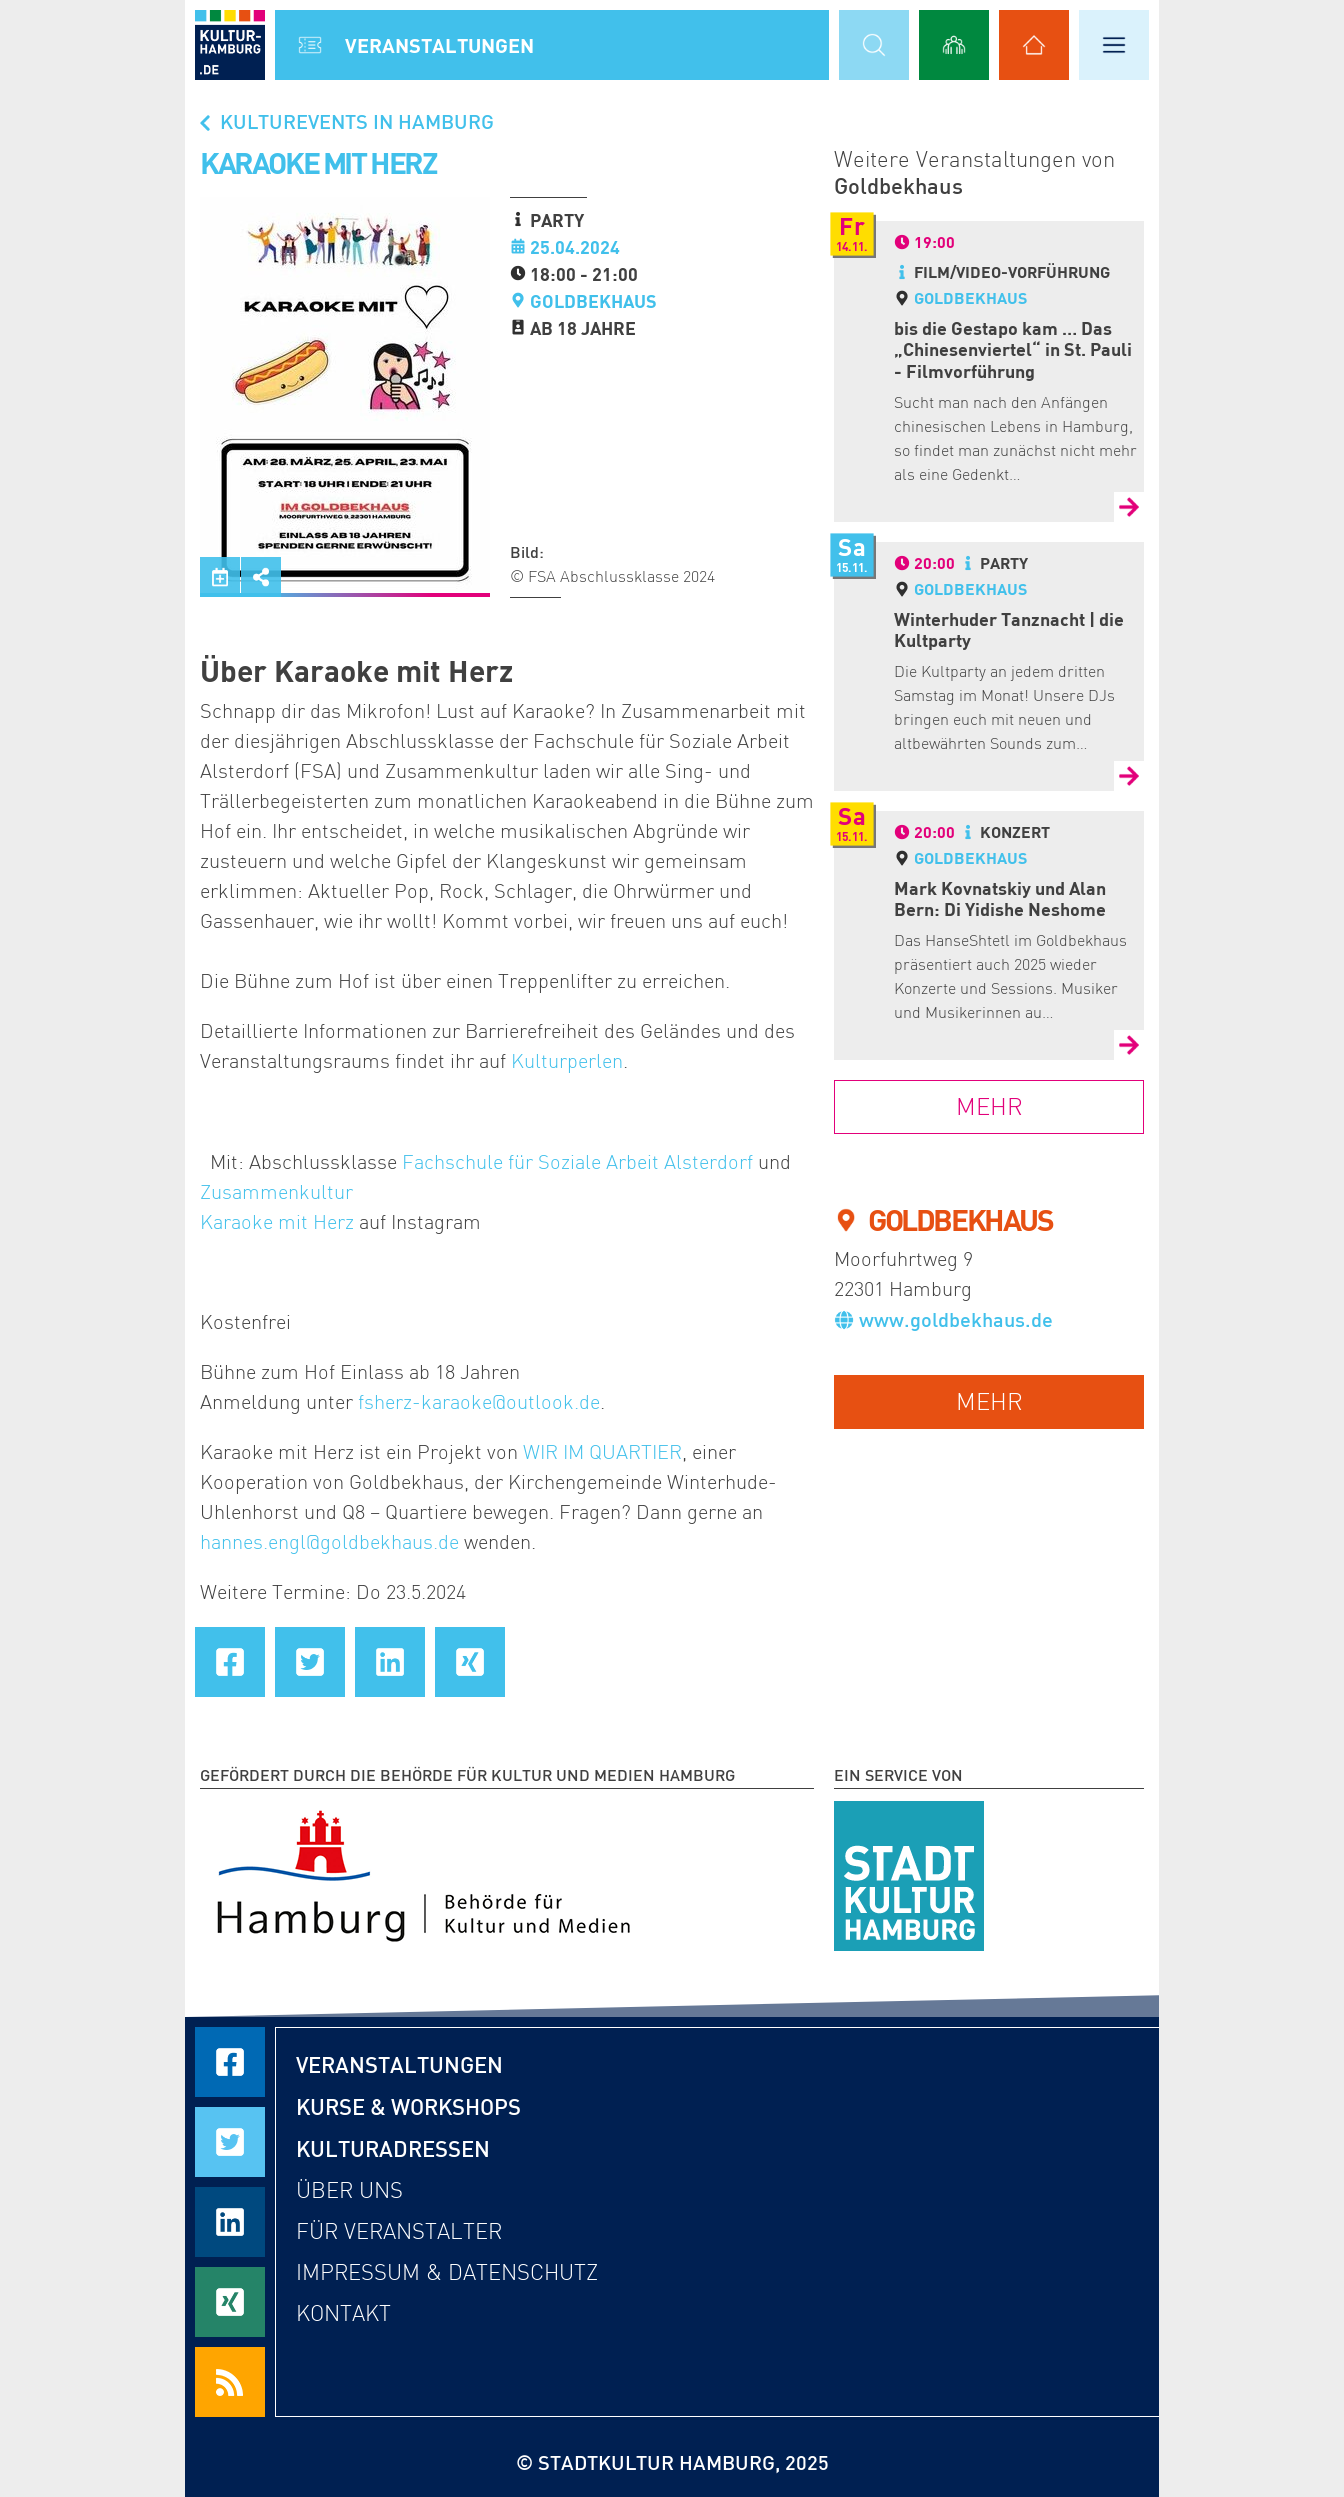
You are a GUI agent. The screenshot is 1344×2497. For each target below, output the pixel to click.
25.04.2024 (575, 247)
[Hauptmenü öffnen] (1114, 45)
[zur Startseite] (230, 45)
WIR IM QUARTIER (602, 1452)
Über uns (349, 2190)
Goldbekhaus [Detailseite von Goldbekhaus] (970, 297)
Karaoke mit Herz (277, 1222)
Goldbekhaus (593, 301)
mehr (989, 1401)
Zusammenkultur (276, 1192)
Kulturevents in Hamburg (344, 121)
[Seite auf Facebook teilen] (230, 1662)
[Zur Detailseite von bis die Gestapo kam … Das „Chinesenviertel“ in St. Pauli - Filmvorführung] (1129, 507)
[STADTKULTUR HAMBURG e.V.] (909, 1872)
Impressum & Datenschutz (447, 2272)
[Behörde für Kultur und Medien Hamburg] (423, 1872)
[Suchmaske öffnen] (874, 45)
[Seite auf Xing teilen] (470, 1662)
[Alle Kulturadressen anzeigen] (1034, 45)
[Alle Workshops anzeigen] (954, 45)
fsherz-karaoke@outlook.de (479, 1402)
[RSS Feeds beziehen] (230, 2382)
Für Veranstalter (399, 2231)
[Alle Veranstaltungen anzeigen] (310, 45)
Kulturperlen (567, 1061)
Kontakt (343, 2313)
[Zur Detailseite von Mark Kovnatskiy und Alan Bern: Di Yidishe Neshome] (1129, 1045)
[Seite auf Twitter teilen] (310, 1662)
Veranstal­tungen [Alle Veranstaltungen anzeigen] (439, 45)
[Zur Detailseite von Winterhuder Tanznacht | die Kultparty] (1129, 776)
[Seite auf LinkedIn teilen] (390, 1662)
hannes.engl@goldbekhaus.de (329, 1542)
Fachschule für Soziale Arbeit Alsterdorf (577, 1162)
